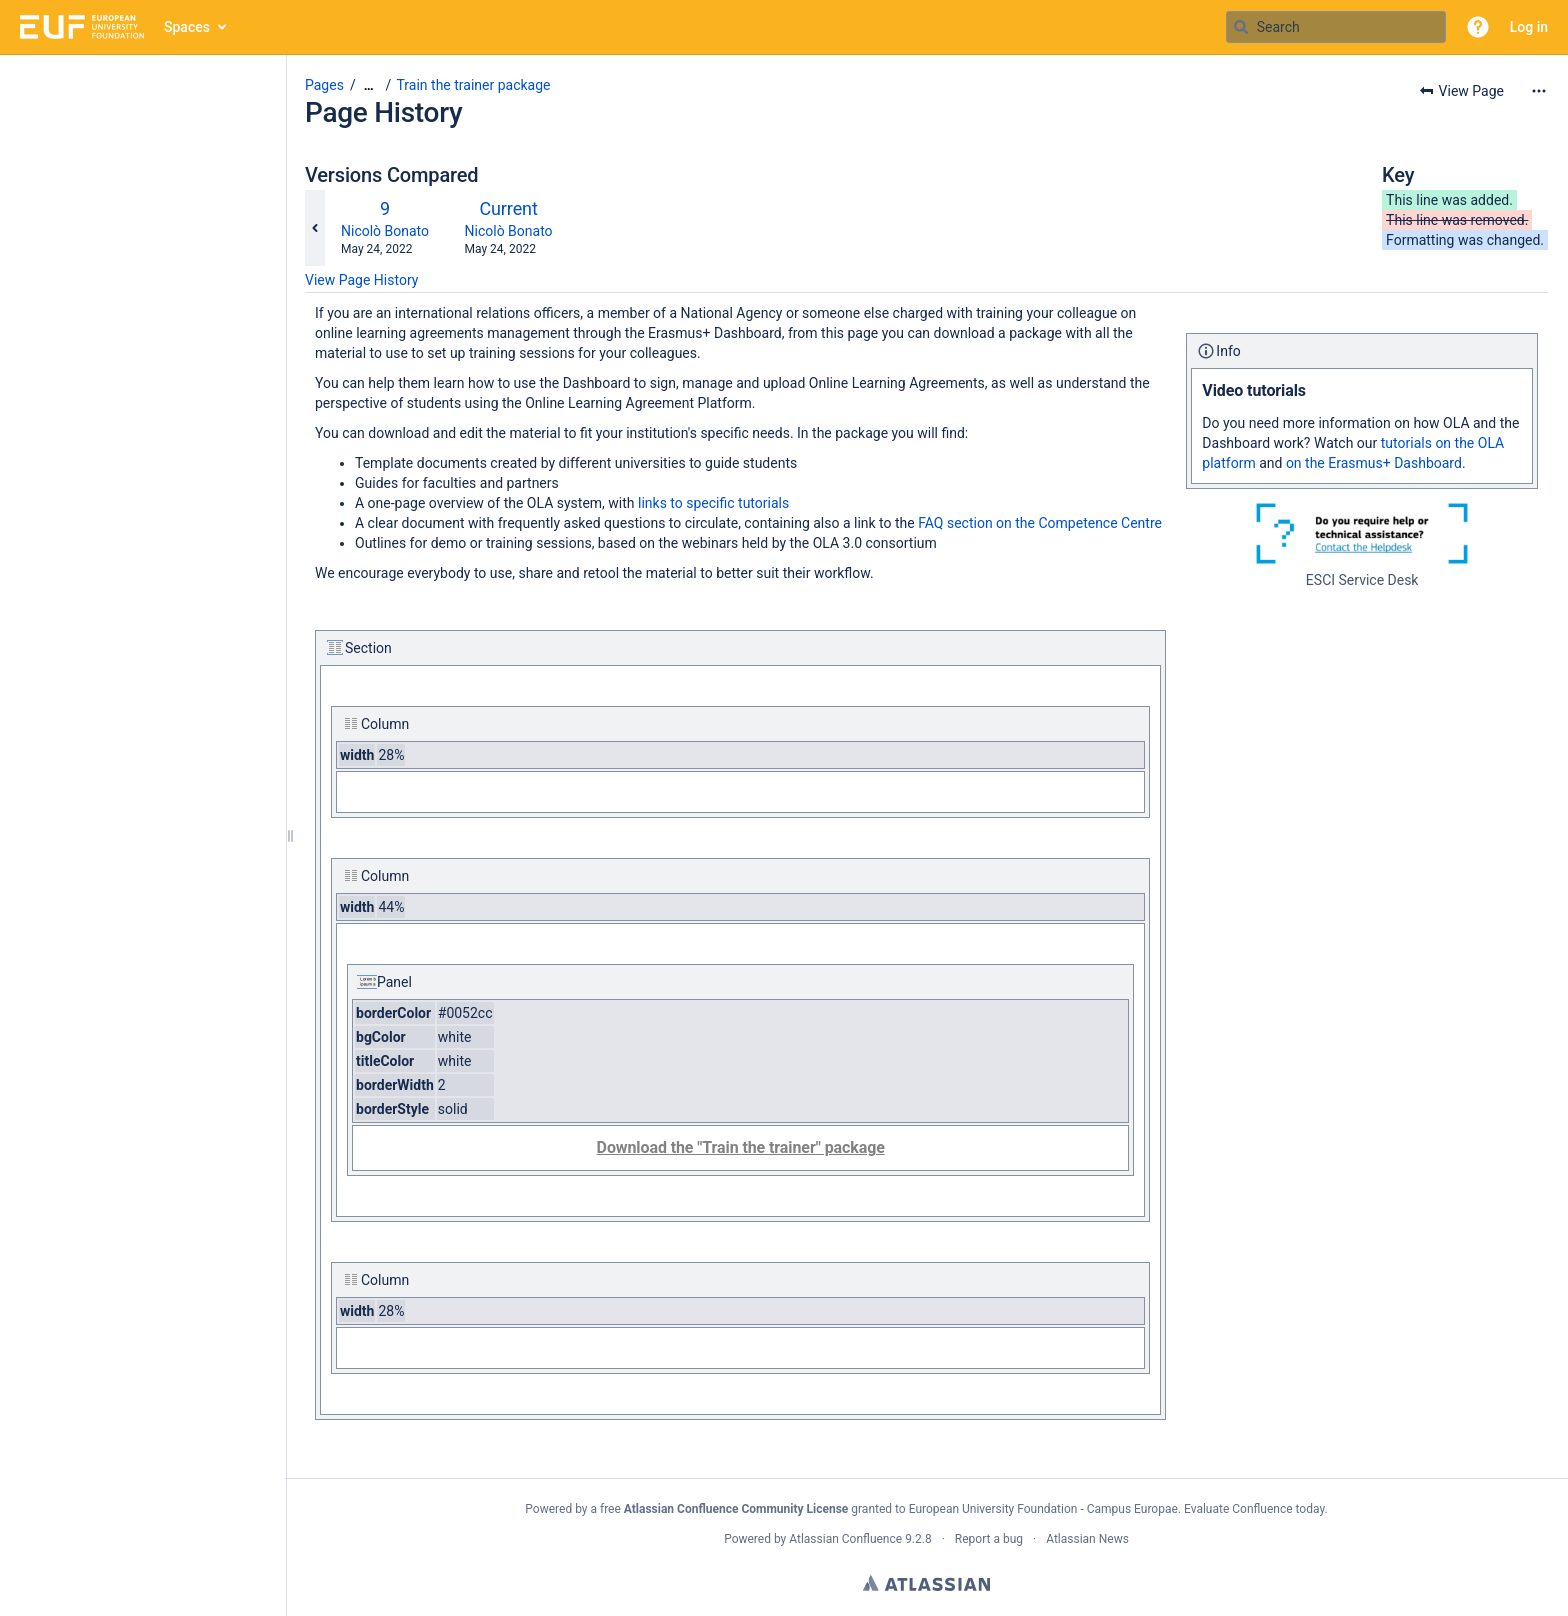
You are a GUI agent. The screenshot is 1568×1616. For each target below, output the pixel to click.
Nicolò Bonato (385, 231)
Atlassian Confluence (845, 1539)
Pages (324, 85)
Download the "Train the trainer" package (741, 1147)
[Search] (1241, 27)
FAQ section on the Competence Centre (1040, 523)
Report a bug (989, 1539)
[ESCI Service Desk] (1362, 534)
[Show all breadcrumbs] (369, 85)
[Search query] (1336, 27)
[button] (1478, 27)
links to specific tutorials (713, 503)
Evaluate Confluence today (1254, 1509)
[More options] (1539, 91)
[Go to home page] (82, 27)
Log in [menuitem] (1529, 27)
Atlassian (926, 1583)
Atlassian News (1087, 1539)
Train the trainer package (474, 85)
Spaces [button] (187, 27)
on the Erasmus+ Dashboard (1374, 463)
